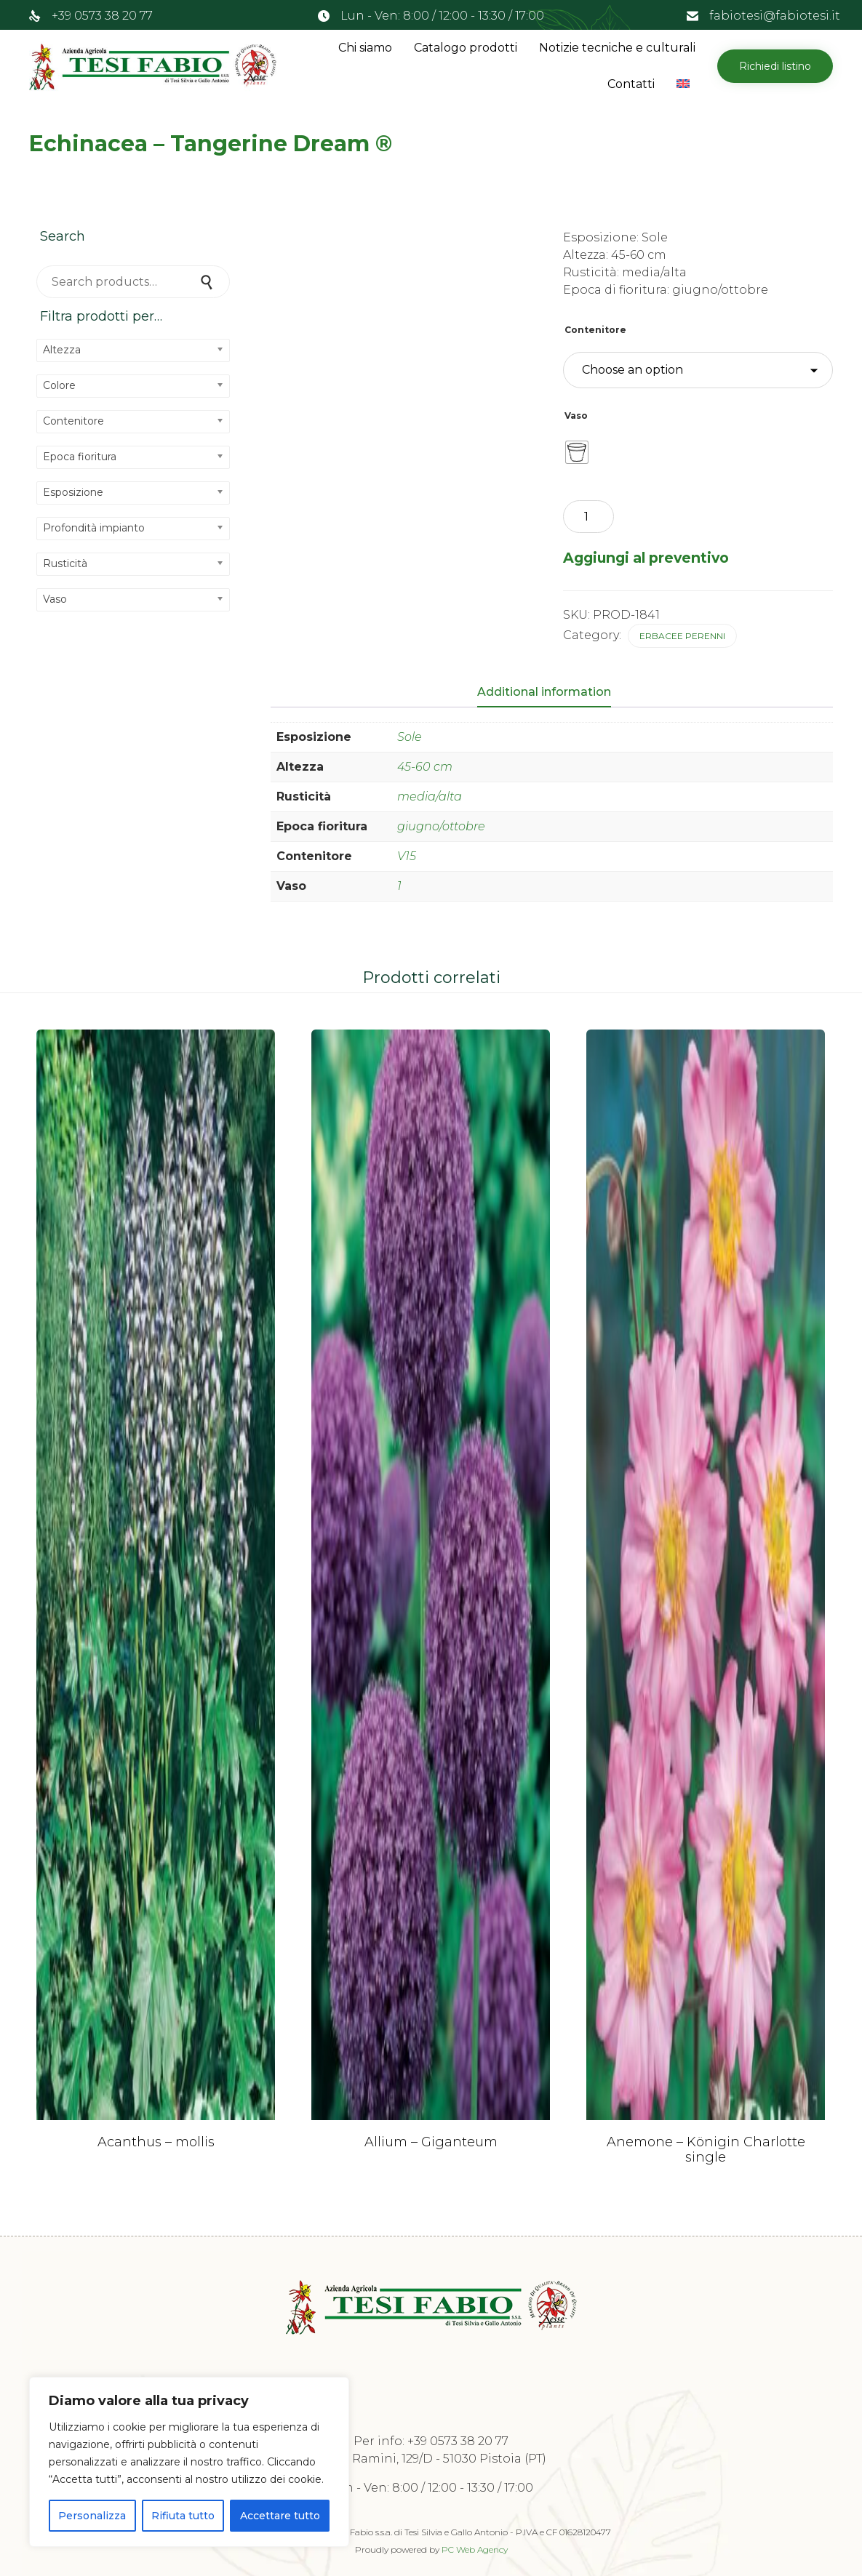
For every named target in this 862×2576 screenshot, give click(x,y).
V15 (406, 856)
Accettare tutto (280, 2515)
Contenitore (595, 329)
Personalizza (92, 2515)
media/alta (429, 796)
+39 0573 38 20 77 (102, 16)
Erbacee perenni (682, 635)
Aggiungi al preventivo (646, 557)
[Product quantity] (588, 516)
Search (208, 281)
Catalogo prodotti (465, 48)
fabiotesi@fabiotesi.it (774, 16)
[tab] (551, 692)
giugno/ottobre (441, 826)
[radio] (577, 452)
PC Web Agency (475, 2548)
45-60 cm (424, 767)
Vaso (576, 415)
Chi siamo (365, 48)
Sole (409, 737)
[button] (775, 66)
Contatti (631, 84)
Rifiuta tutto (183, 2515)
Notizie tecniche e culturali (617, 48)
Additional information (544, 692)
